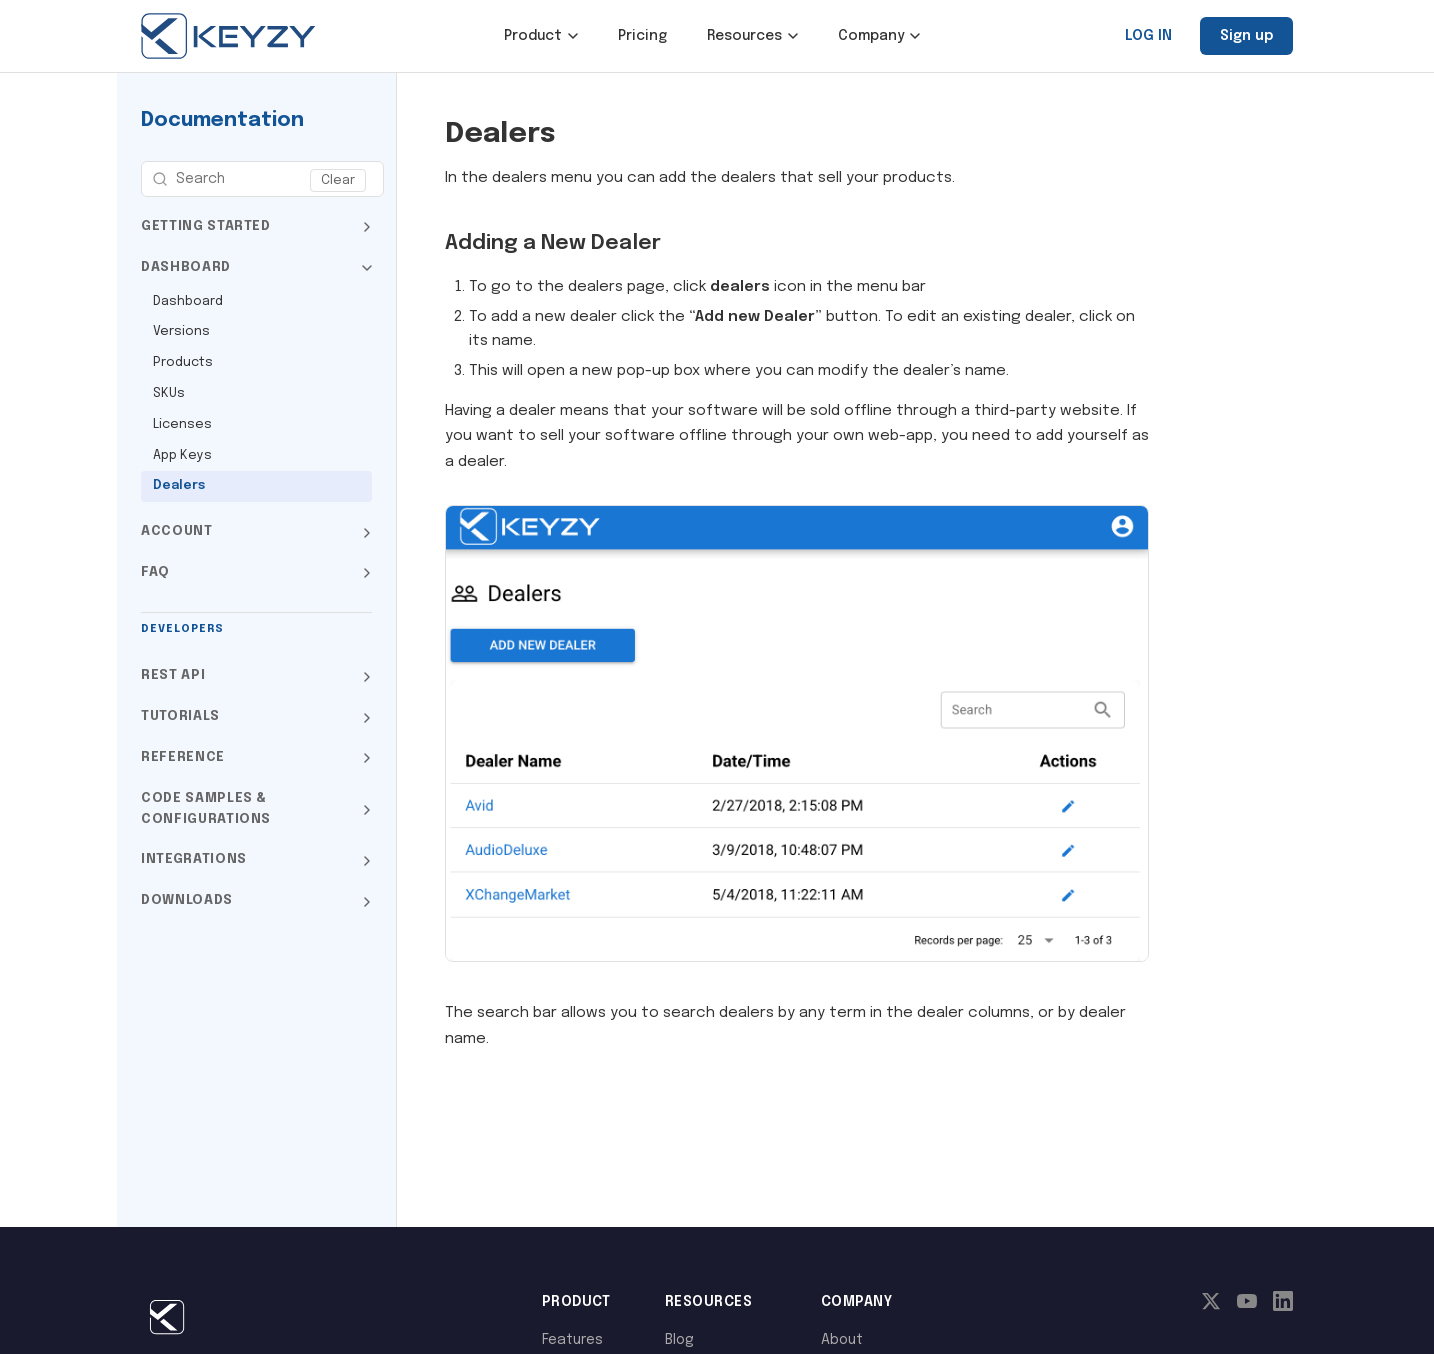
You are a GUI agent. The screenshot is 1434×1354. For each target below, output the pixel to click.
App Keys (182, 455)
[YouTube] (1247, 1306)
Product (541, 36)
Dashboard (188, 301)
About (842, 1340)
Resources (752, 36)
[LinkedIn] (1283, 1306)
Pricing (642, 36)
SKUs (169, 393)
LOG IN (1148, 36)
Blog (679, 1340)
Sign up (1246, 36)
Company (879, 36)
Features (572, 1340)
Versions (181, 331)
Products (183, 362)
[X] (1211, 1306)
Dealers (179, 485)
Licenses (182, 424)
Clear (338, 180)
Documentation (222, 120)
